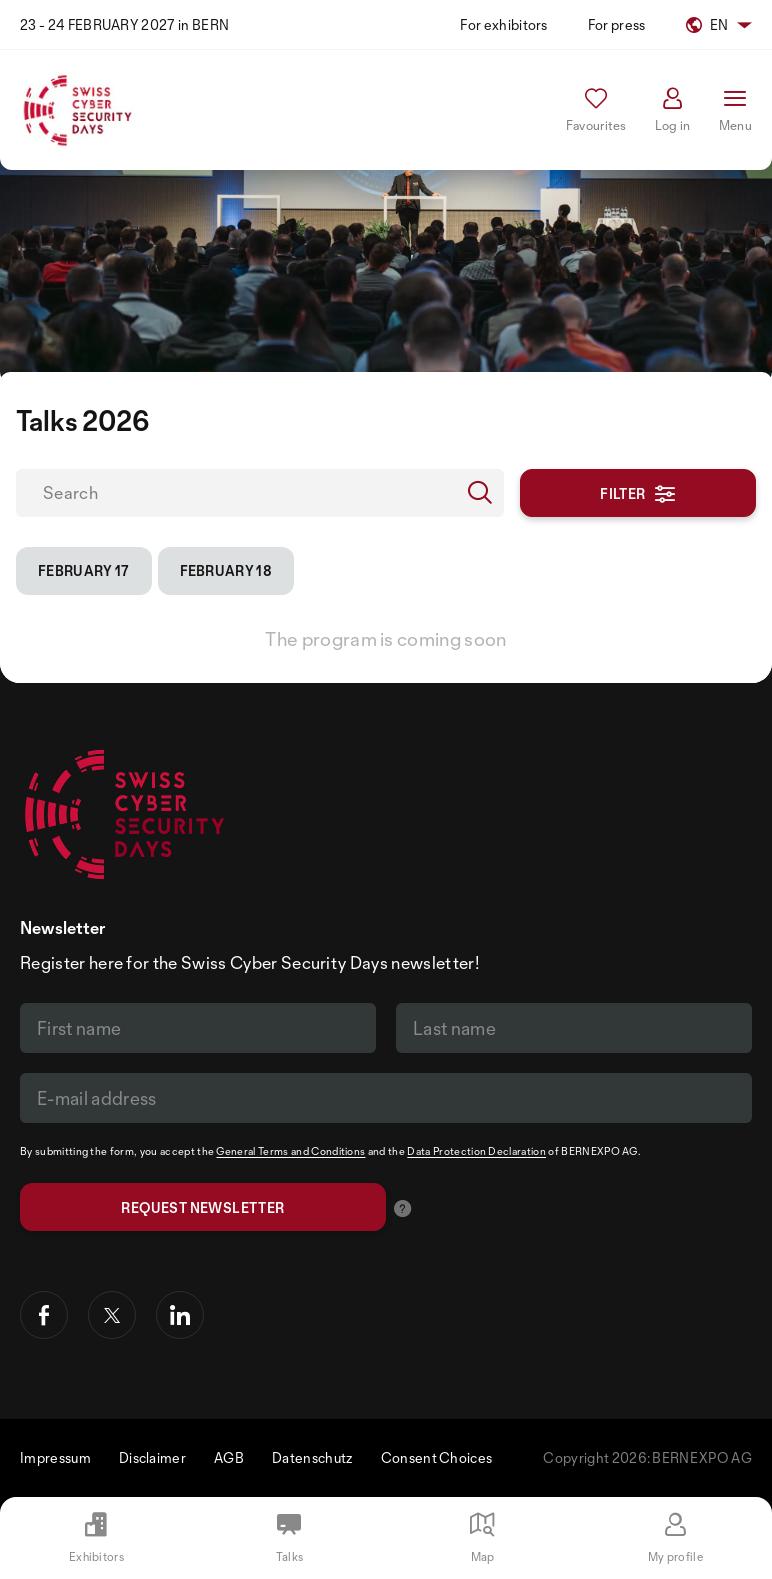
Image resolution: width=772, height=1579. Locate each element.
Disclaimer (152, 1457)
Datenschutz (312, 1457)
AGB (229, 1457)
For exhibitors (503, 24)
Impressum (55, 1457)
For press (617, 24)
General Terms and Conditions (290, 1151)
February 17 (84, 570)
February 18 (226, 570)
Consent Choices (437, 1457)
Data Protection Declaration (476, 1151)
